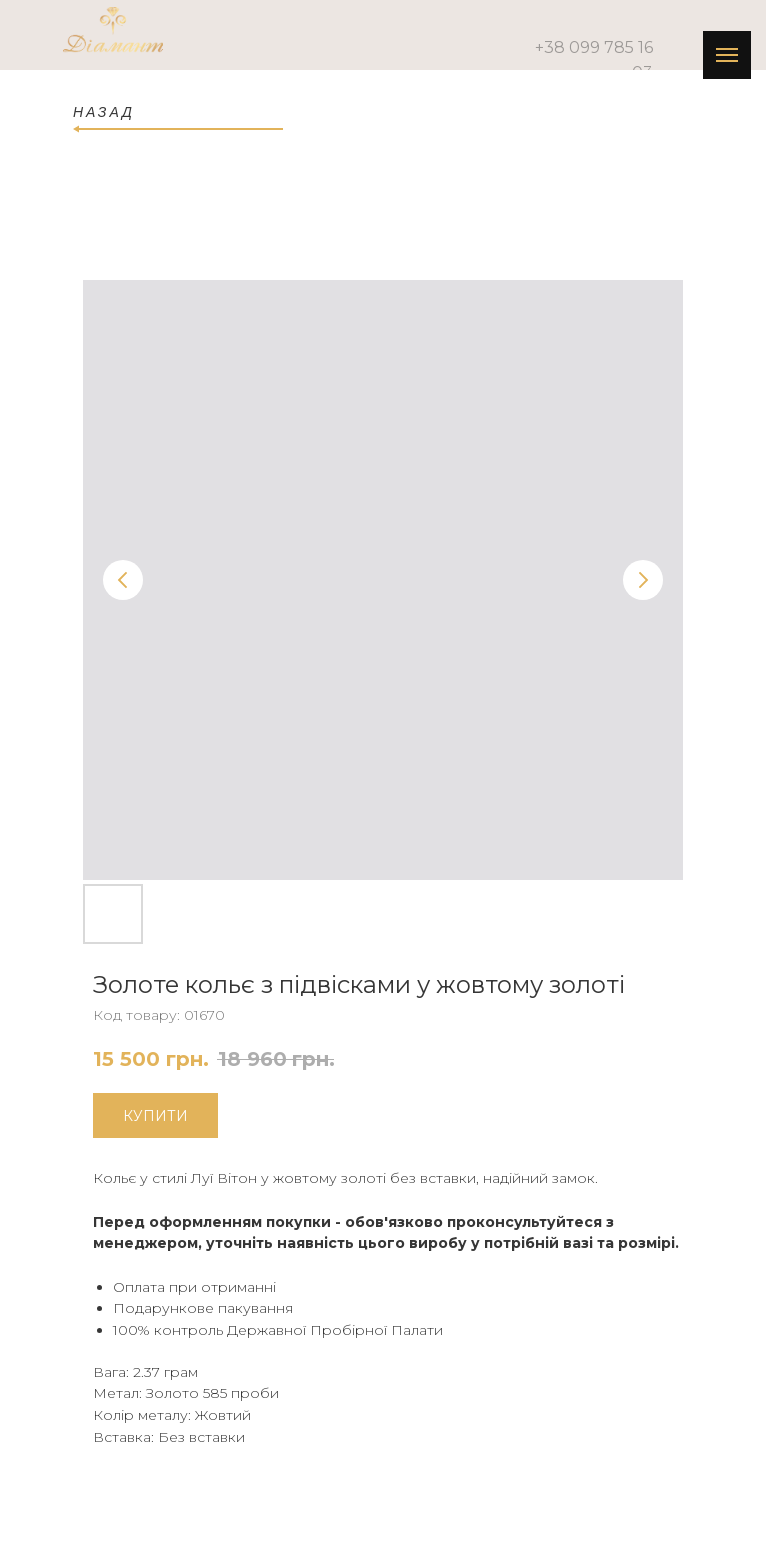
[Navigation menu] (727, 55)
